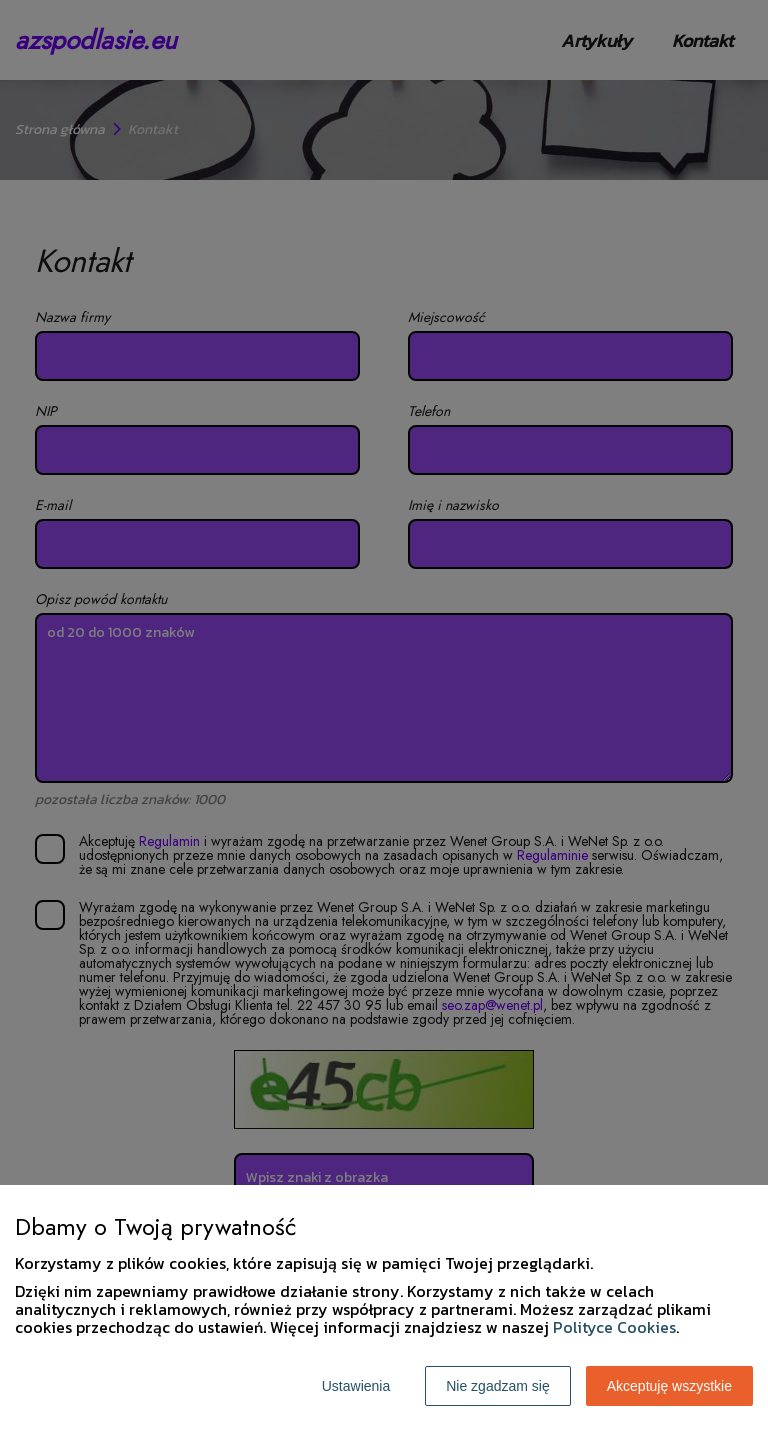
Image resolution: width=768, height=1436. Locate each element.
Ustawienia (356, 1386)
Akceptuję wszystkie (669, 1386)
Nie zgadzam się (498, 1386)
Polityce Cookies (614, 1327)
